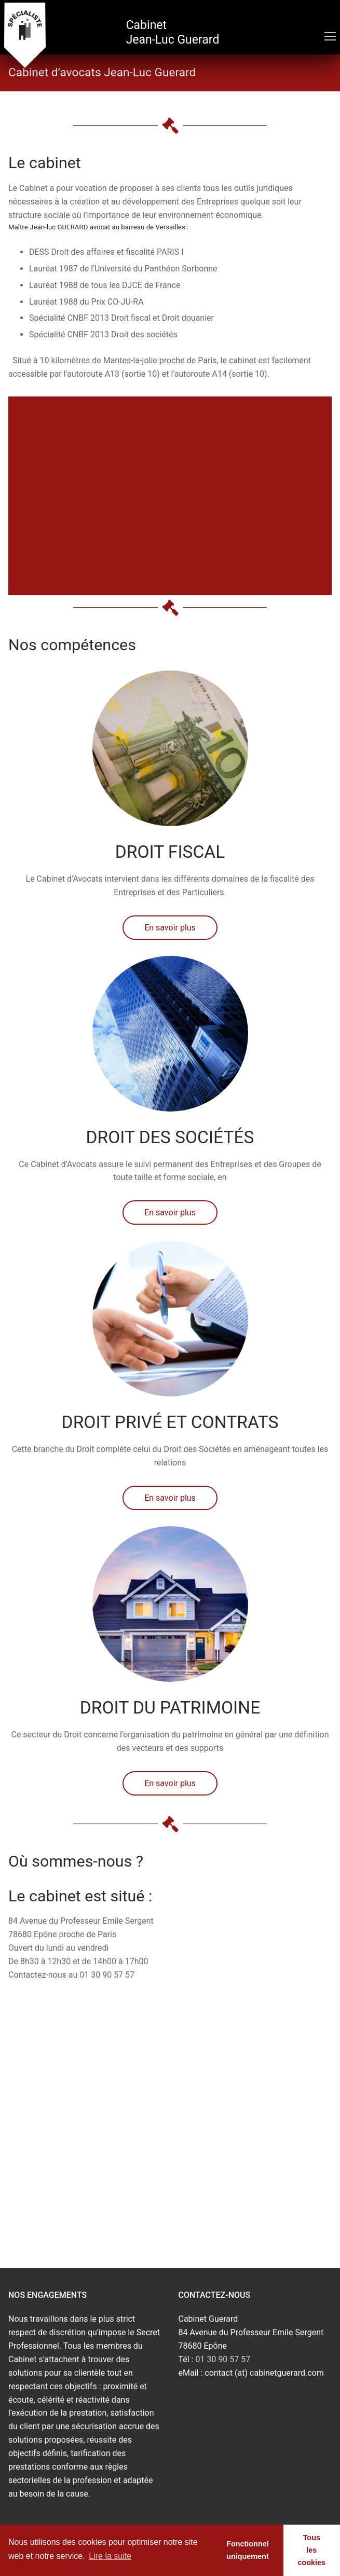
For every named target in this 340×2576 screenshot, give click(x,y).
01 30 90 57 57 (222, 2359)
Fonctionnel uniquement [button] (247, 2550)
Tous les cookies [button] (312, 2550)
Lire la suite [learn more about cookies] (110, 2556)
